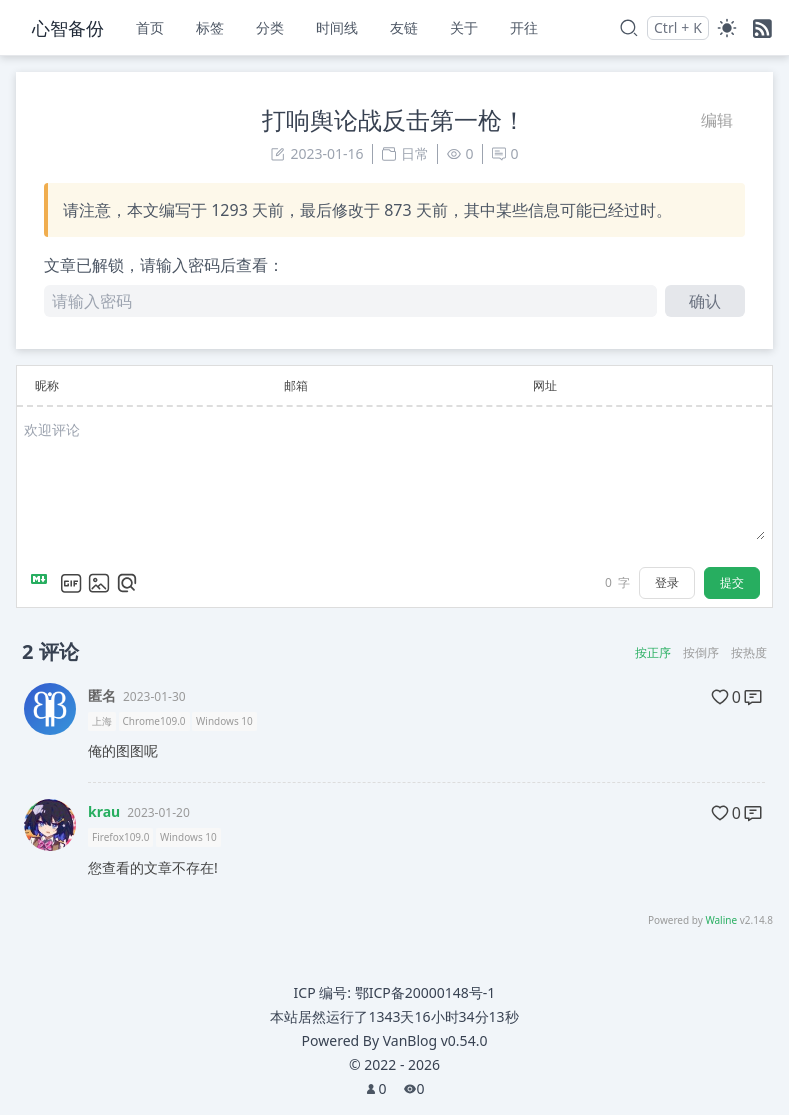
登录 (667, 582)
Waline (721, 920)
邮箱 (296, 385)
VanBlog (435, 1040)
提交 (732, 582)
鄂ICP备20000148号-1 (425, 992)
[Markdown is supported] (43, 583)
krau (104, 812)
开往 (524, 27)
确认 (705, 301)
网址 (545, 385)
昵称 (47, 385)
